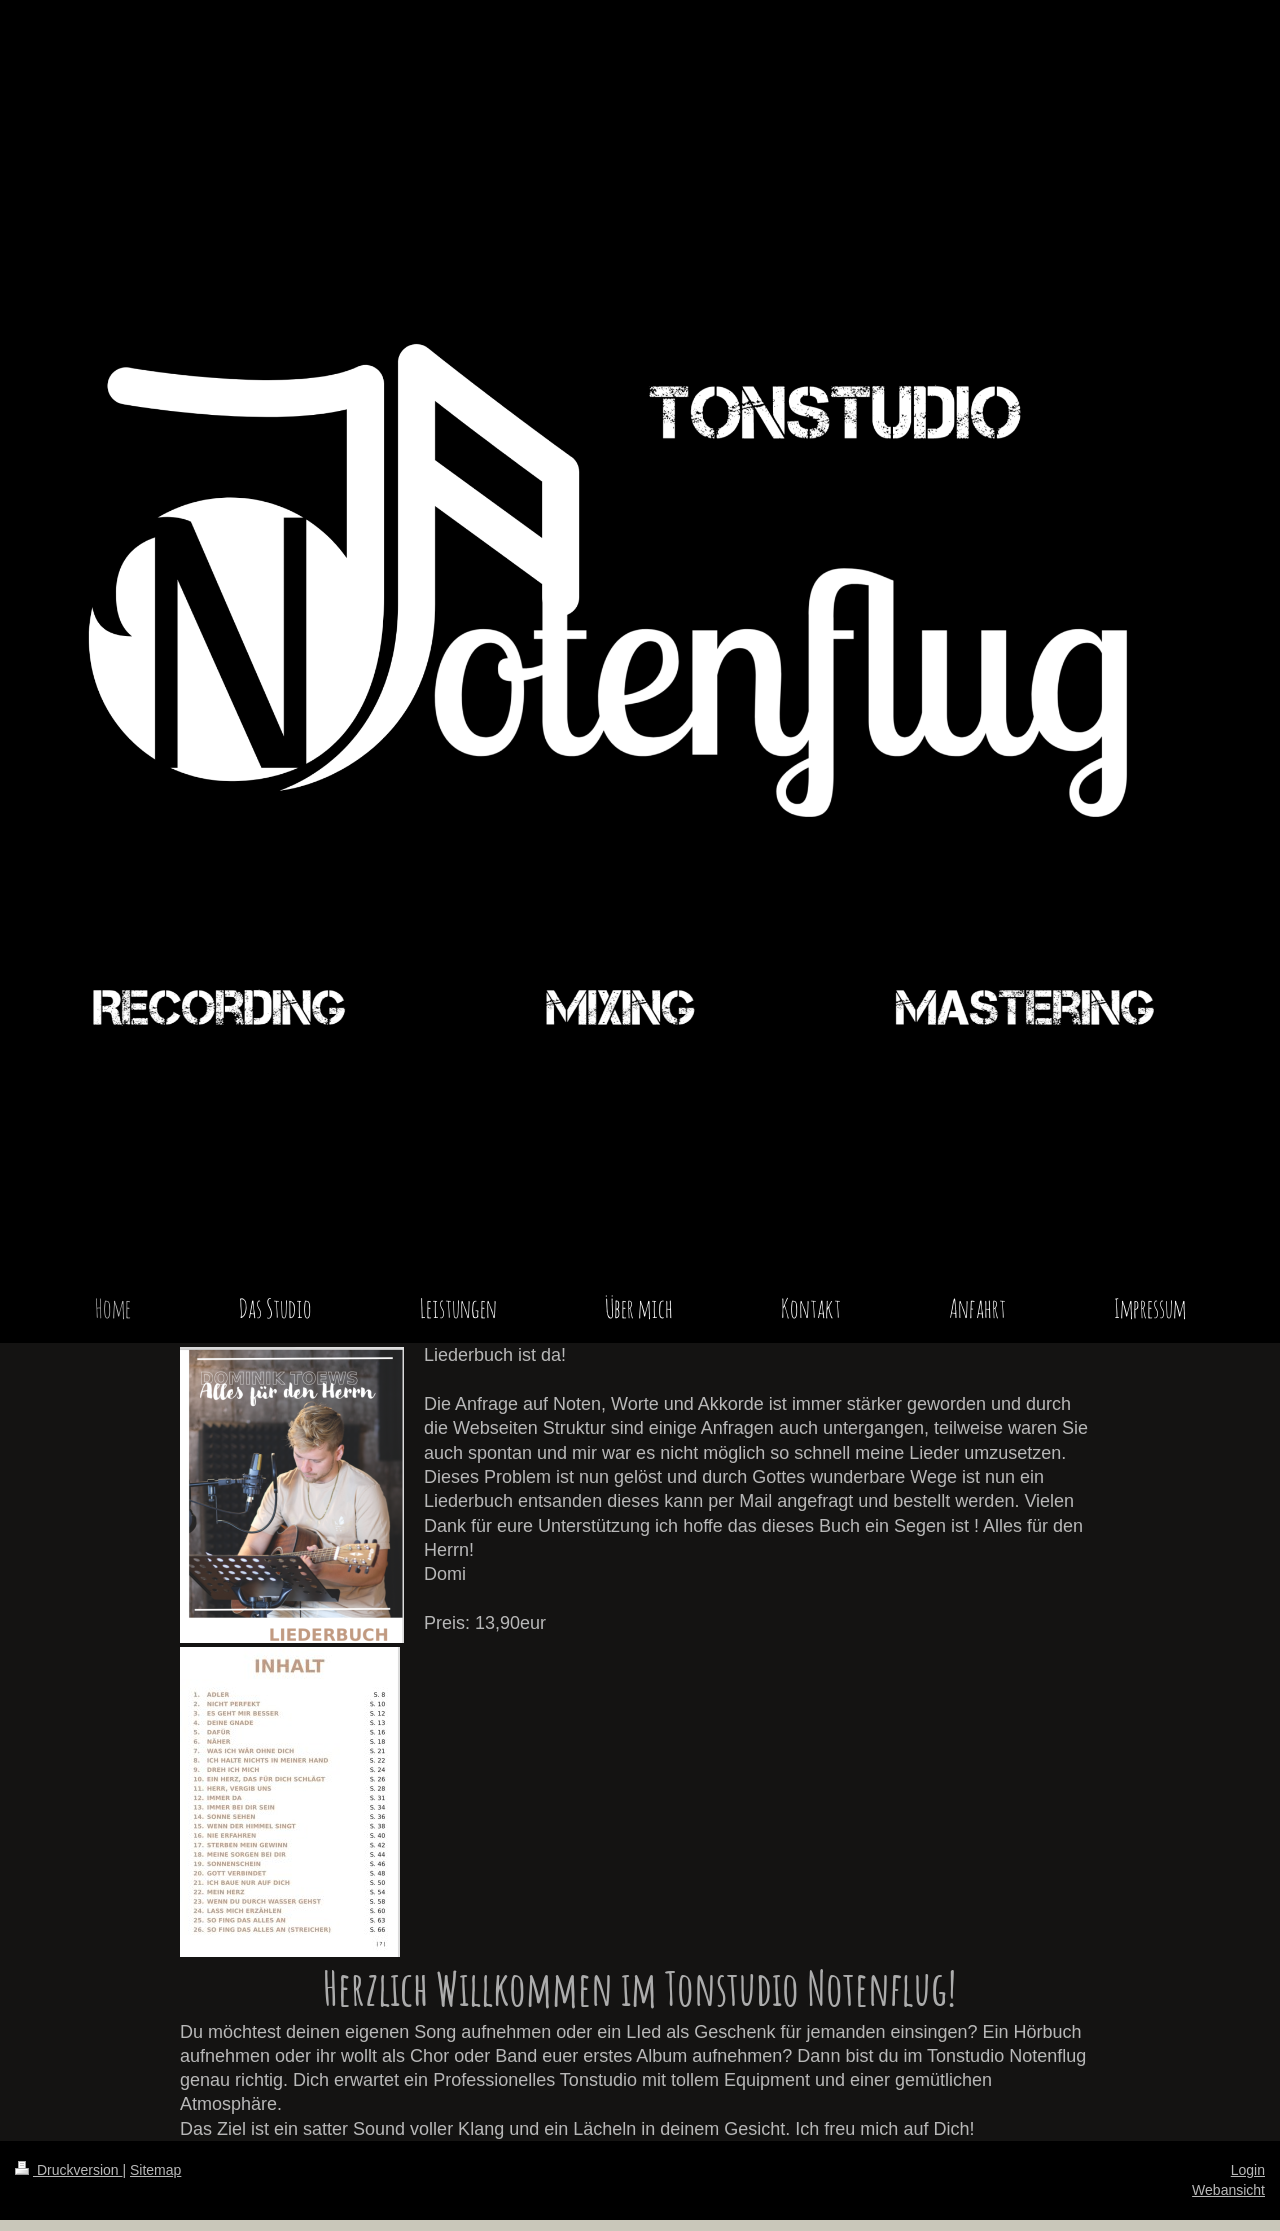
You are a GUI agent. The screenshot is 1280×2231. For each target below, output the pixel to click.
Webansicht (1228, 2190)
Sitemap (155, 2170)
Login (1248, 2170)
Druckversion (68, 2170)
